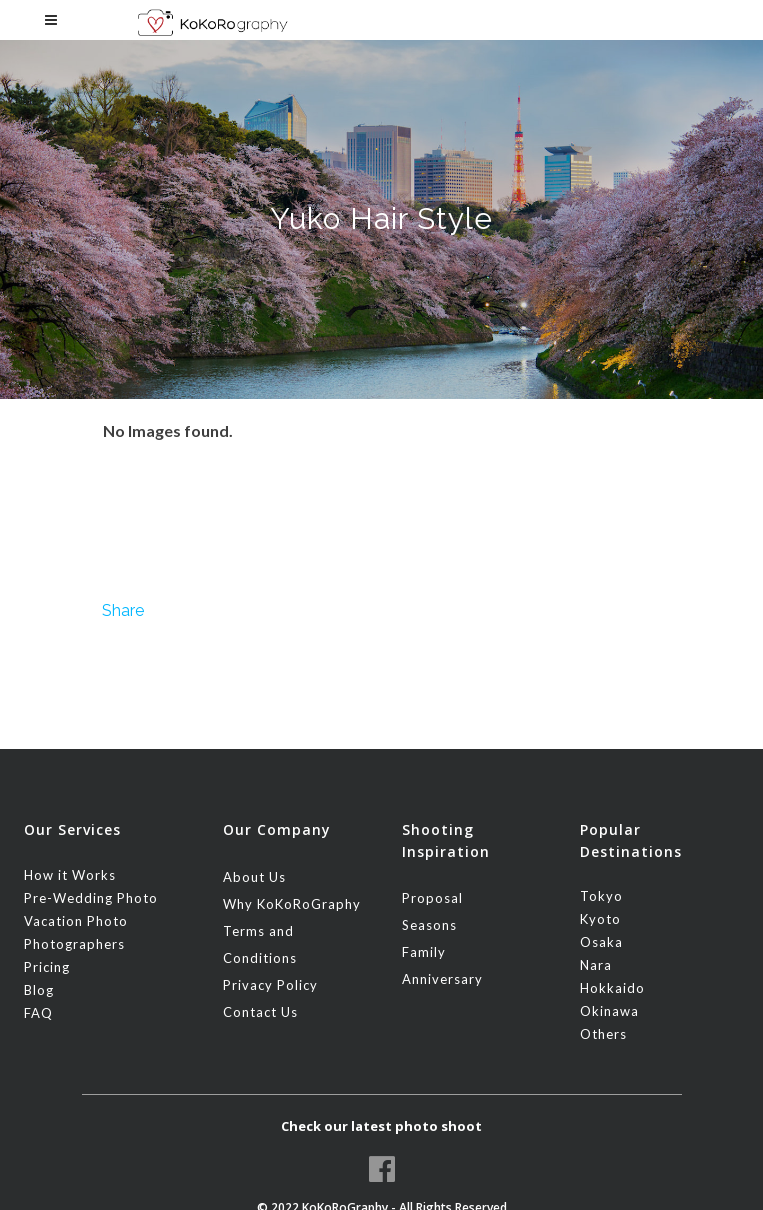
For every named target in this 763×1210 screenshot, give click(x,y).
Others (603, 1034)
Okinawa (609, 1011)
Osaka (601, 942)
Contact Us (260, 1012)
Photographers (74, 944)
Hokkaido (612, 988)
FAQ (38, 1013)
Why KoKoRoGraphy (292, 904)
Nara (596, 965)
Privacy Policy (270, 985)
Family (424, 952)
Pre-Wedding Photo (91, 898)
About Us (254, 877)
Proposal (432, 898)
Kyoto (600, 919)
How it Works (70, 875)
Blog (39, 990)
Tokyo (601, 896)
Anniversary (442, 979)
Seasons (429, 925)
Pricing (47, 967)
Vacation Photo (76, 921)
